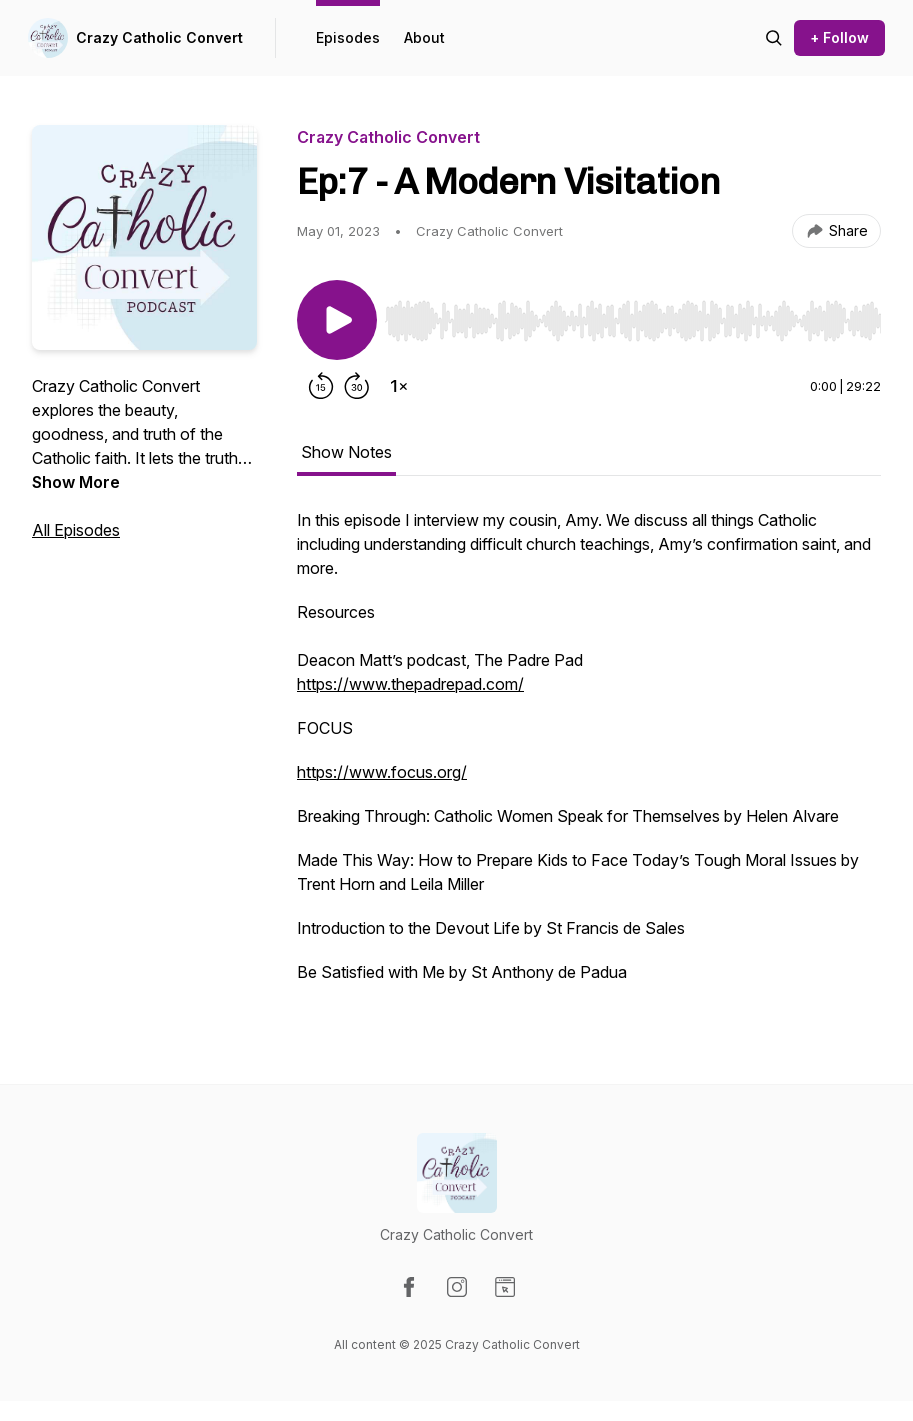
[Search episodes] (774, 38)
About (424, 37)
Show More (76, 482)
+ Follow (839, 37)
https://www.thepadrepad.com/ (410, 684)
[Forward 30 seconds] (357, 386)
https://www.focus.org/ (382, 772)
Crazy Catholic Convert (159, 37)
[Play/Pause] (337, 320)
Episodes (348, 37)
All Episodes (76, 530)
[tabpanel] (589, 756)
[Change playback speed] (399, 386)
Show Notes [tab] (346, 452)
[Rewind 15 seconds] (321, 386)
